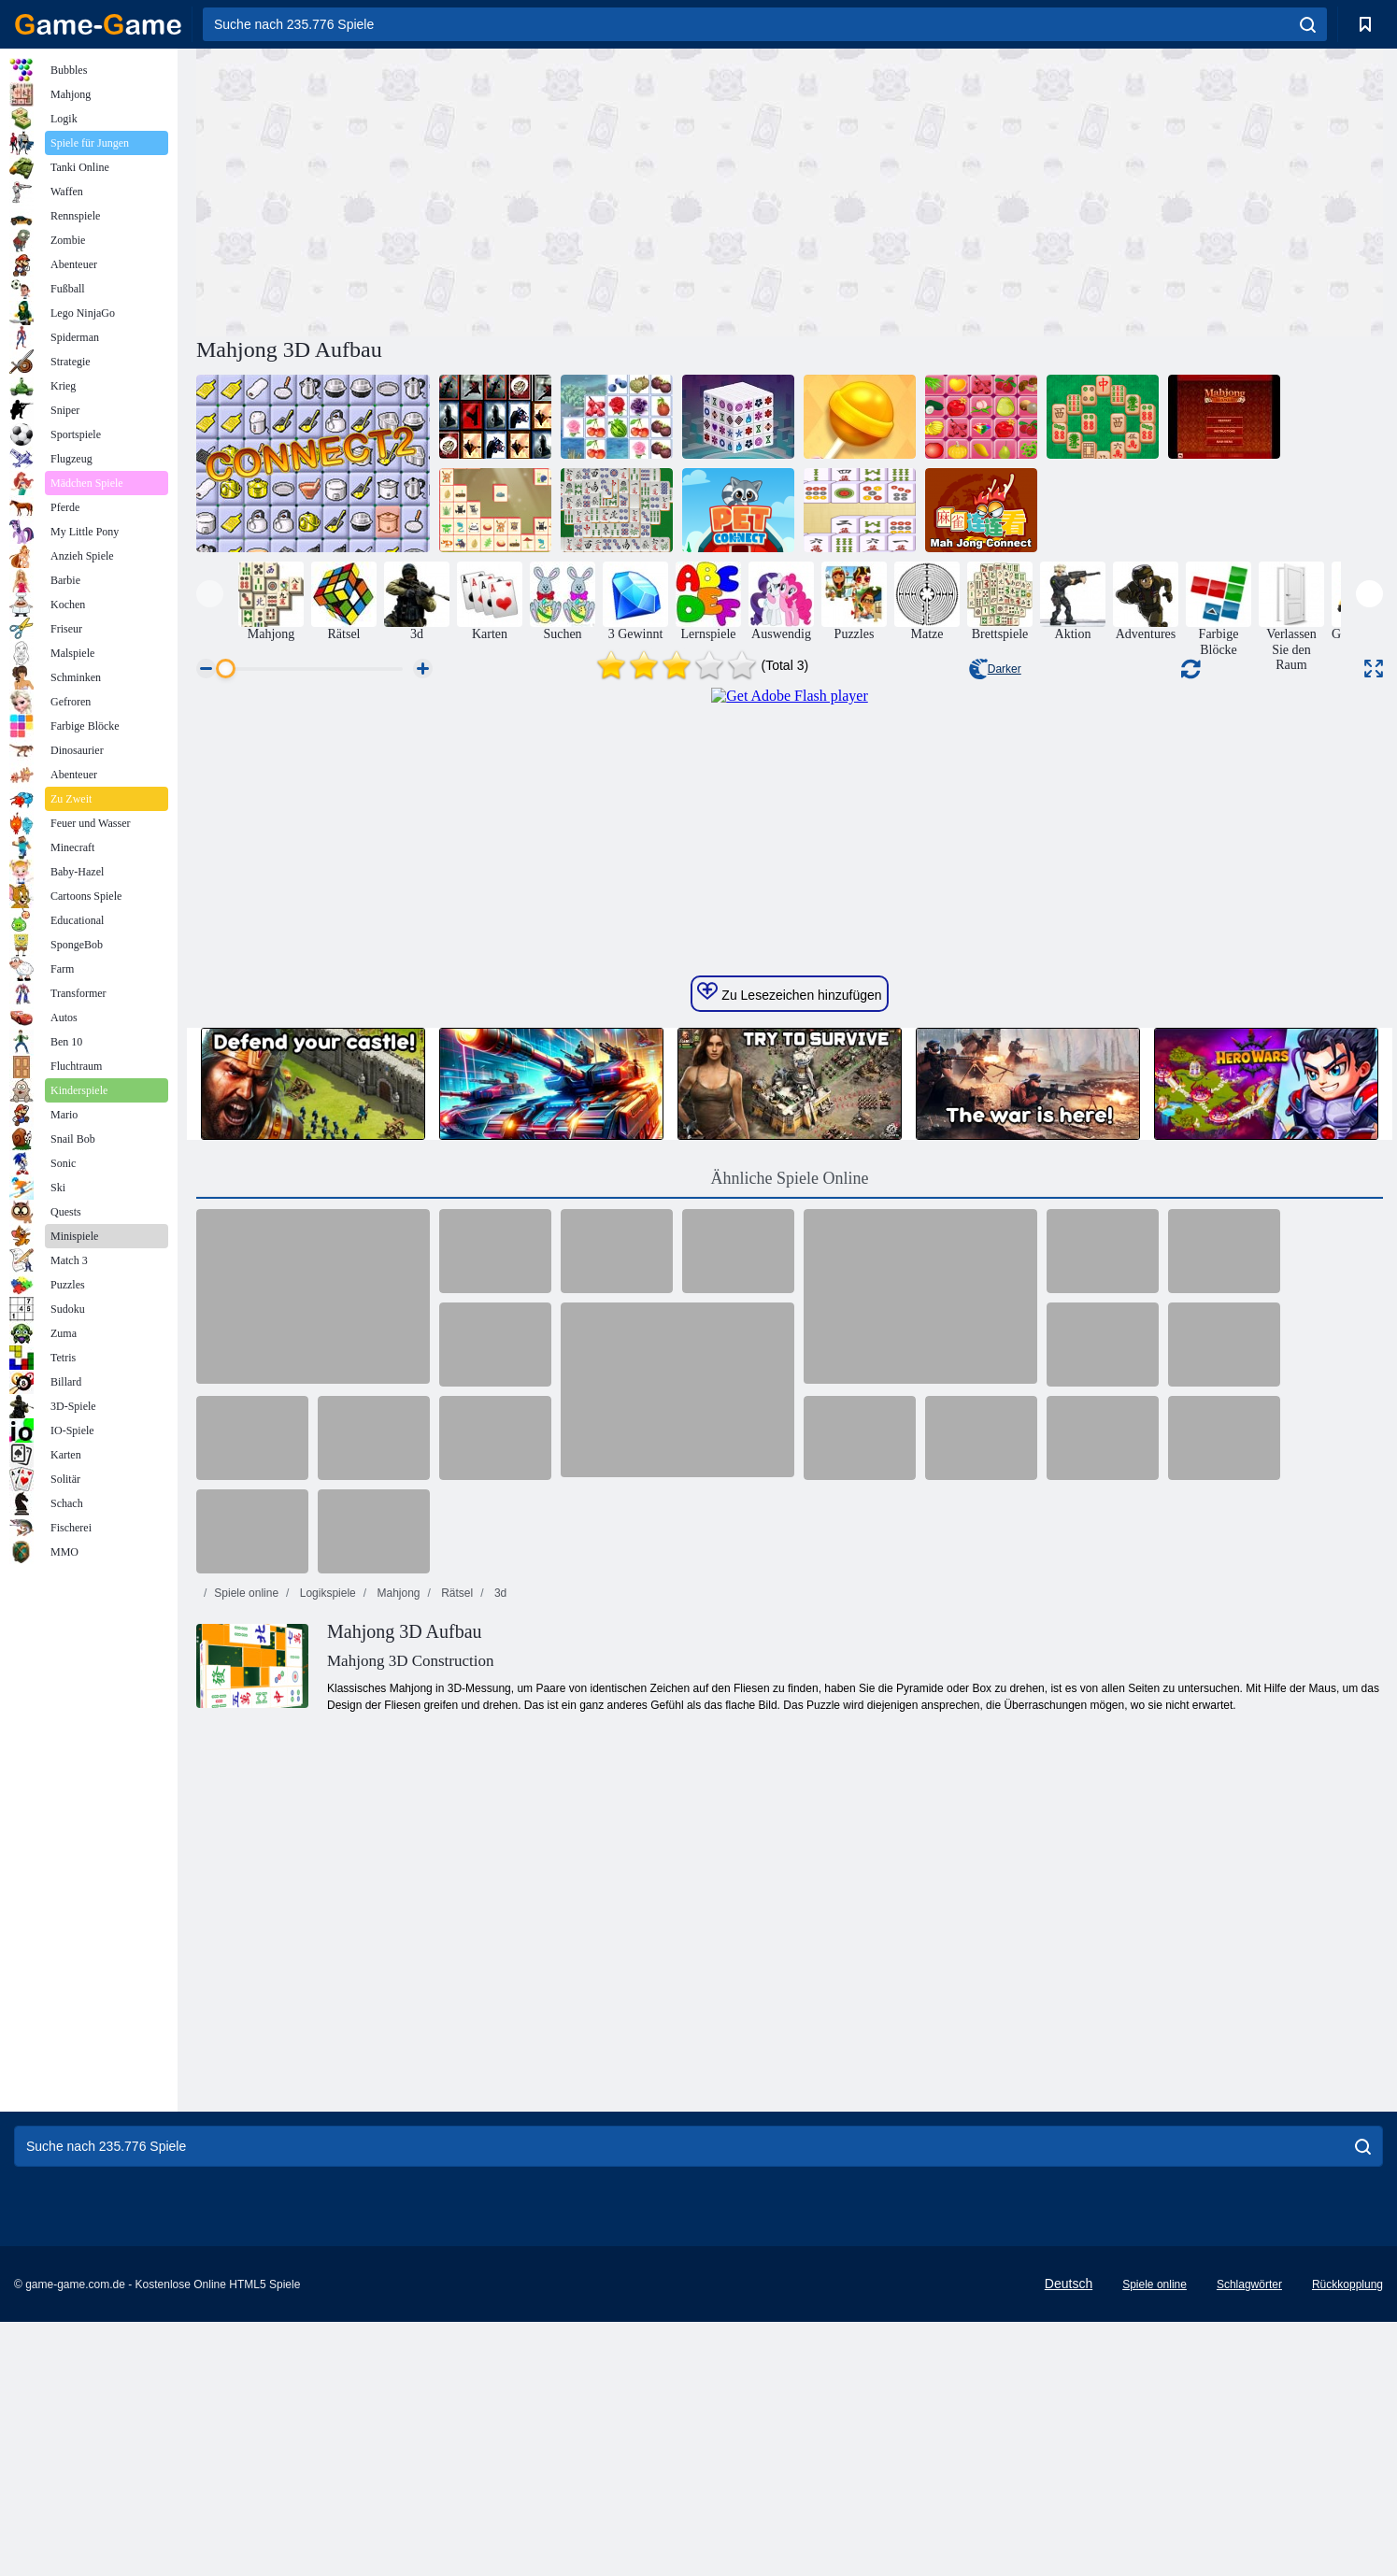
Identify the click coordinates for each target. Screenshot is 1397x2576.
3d (499, 1946)
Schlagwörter (1249, 2538)
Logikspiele (325, 1946)
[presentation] (209, 593)
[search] (1308, 24)
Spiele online (246, 1946)
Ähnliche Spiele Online (790, 1531)
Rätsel (455, 1946)
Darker (995, 669)
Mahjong (397, 1946)
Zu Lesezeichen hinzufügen (789, 1345)
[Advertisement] (493, 189)
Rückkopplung (1347, 2538)
